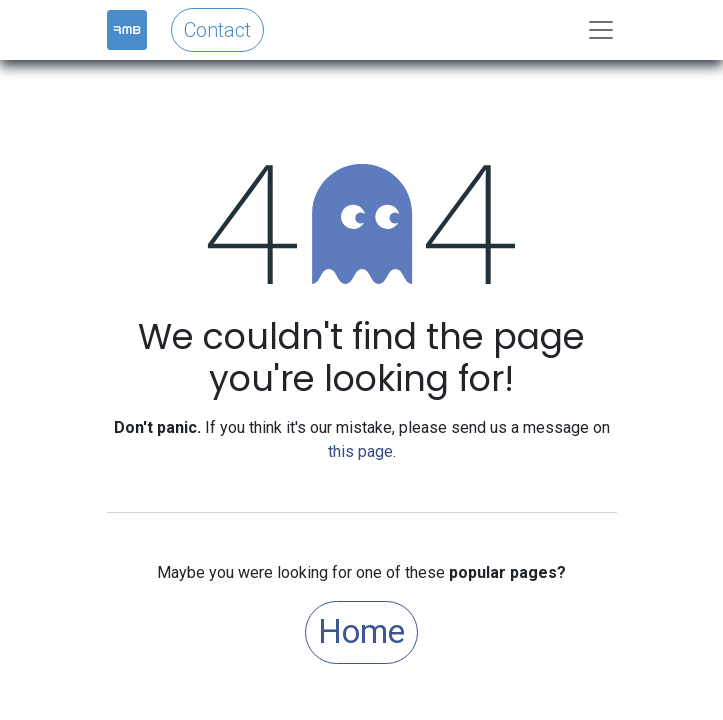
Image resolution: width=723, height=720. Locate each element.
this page (360, 451)
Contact (217, 30)
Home (361, 632)
